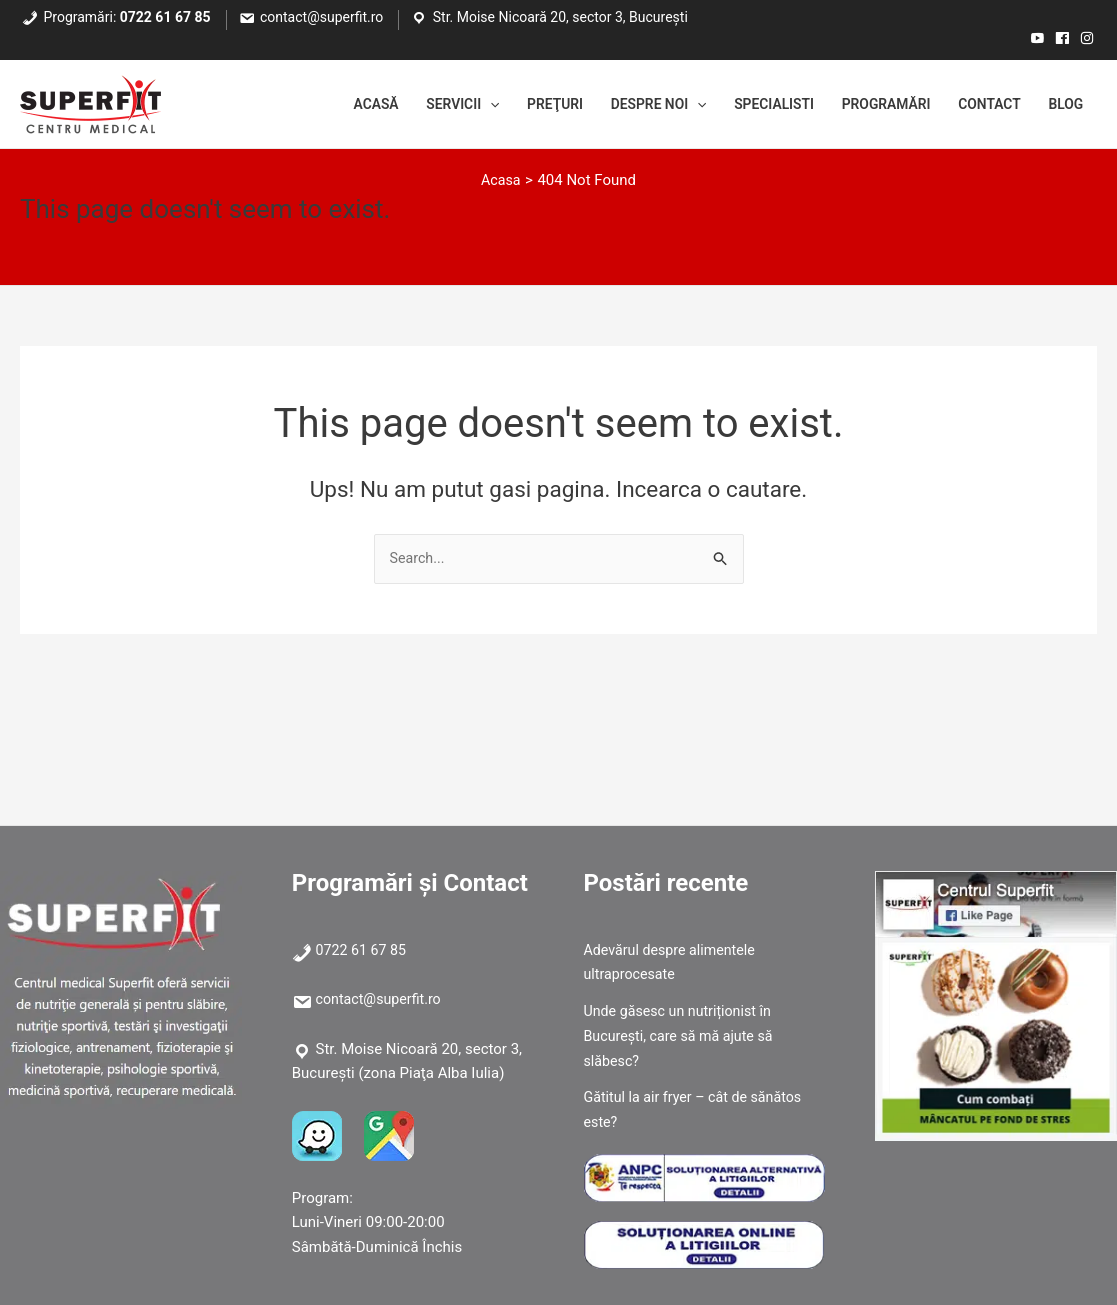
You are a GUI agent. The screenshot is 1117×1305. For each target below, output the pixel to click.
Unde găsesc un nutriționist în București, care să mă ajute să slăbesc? (683, 1036)
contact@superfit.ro (321, 17)
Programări (868, 105)
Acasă (316, 105)
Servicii (410, 105)
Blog (1063, 105)
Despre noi (622, 105)
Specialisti (747, 105)
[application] (440, 105)
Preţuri (510, 105)
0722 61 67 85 (165, 17)
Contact (981, 105)
